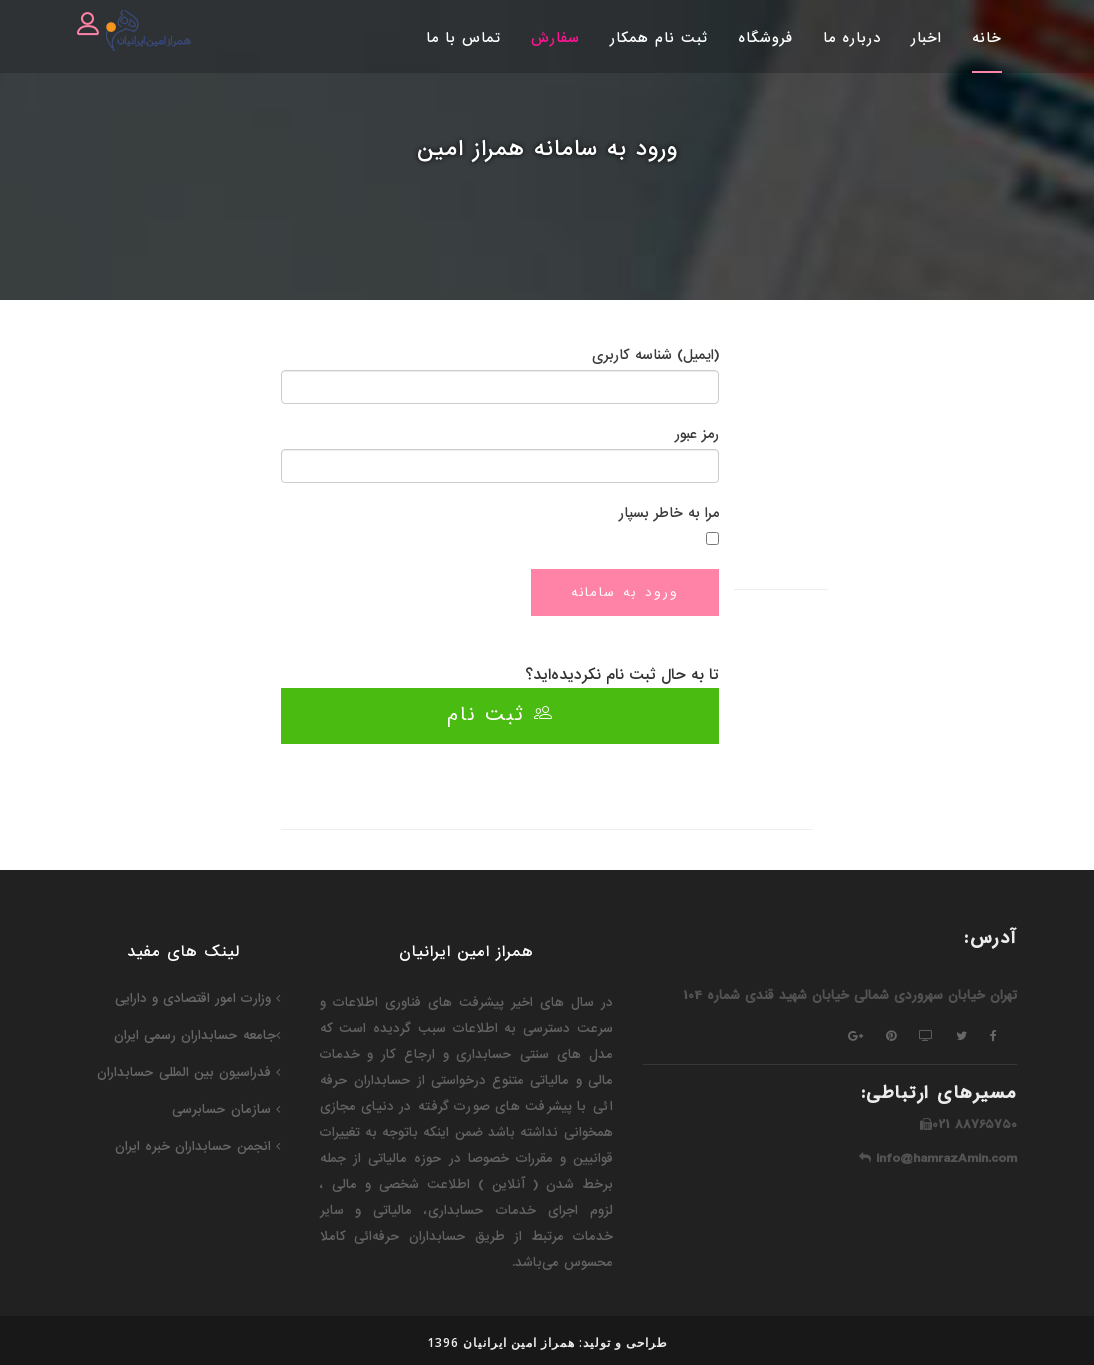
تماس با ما (463, 38)
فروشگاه (765, 38)
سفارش (555, 38)
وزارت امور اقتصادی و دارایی (197, 998)
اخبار (926, 38)
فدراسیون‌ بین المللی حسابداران (188, 1072)
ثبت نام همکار (659, 38)
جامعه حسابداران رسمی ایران (197, 1035)
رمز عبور (697, 434)
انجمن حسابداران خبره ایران (197, 1146)
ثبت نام (500, 715)
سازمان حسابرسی (226, 1109)
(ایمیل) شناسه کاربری (655, 355)
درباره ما (852, 38)
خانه (987, 38)
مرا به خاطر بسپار (669, 513)
